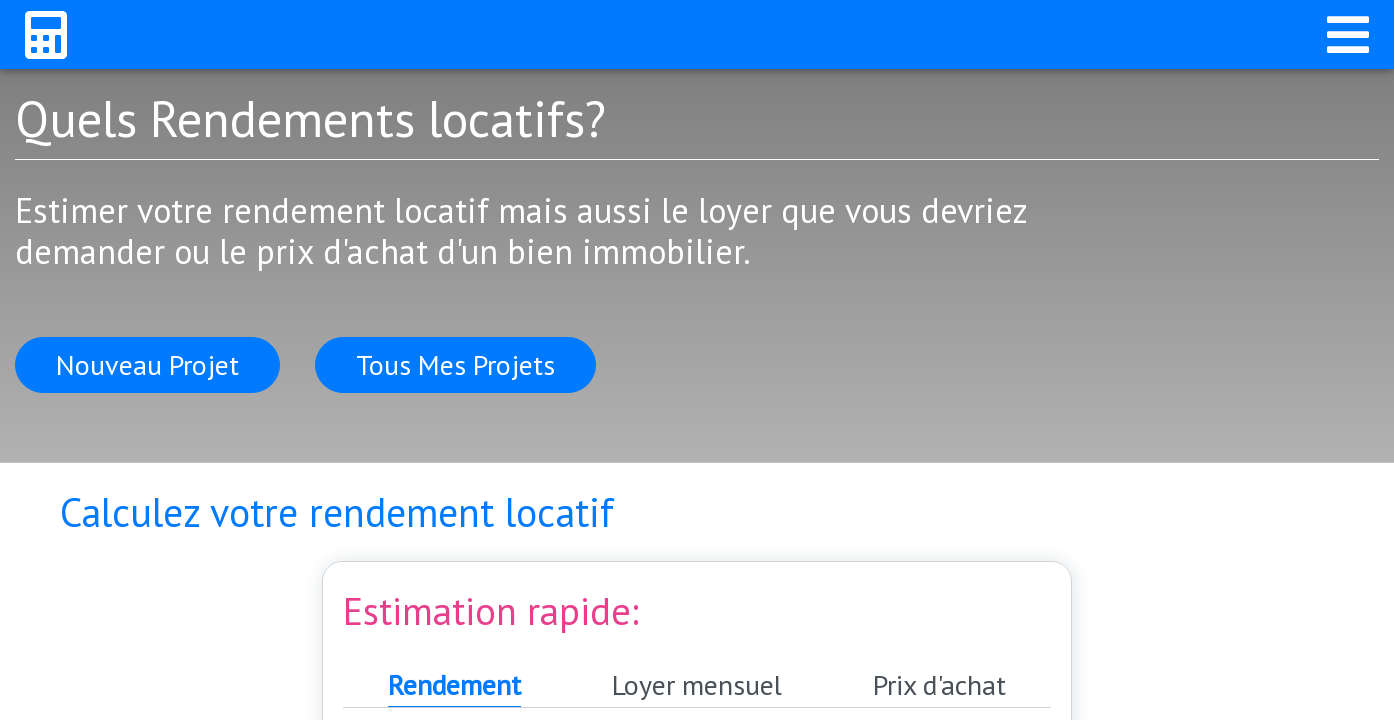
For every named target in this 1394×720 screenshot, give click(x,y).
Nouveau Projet (147, 364)
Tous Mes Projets (455, 364)
